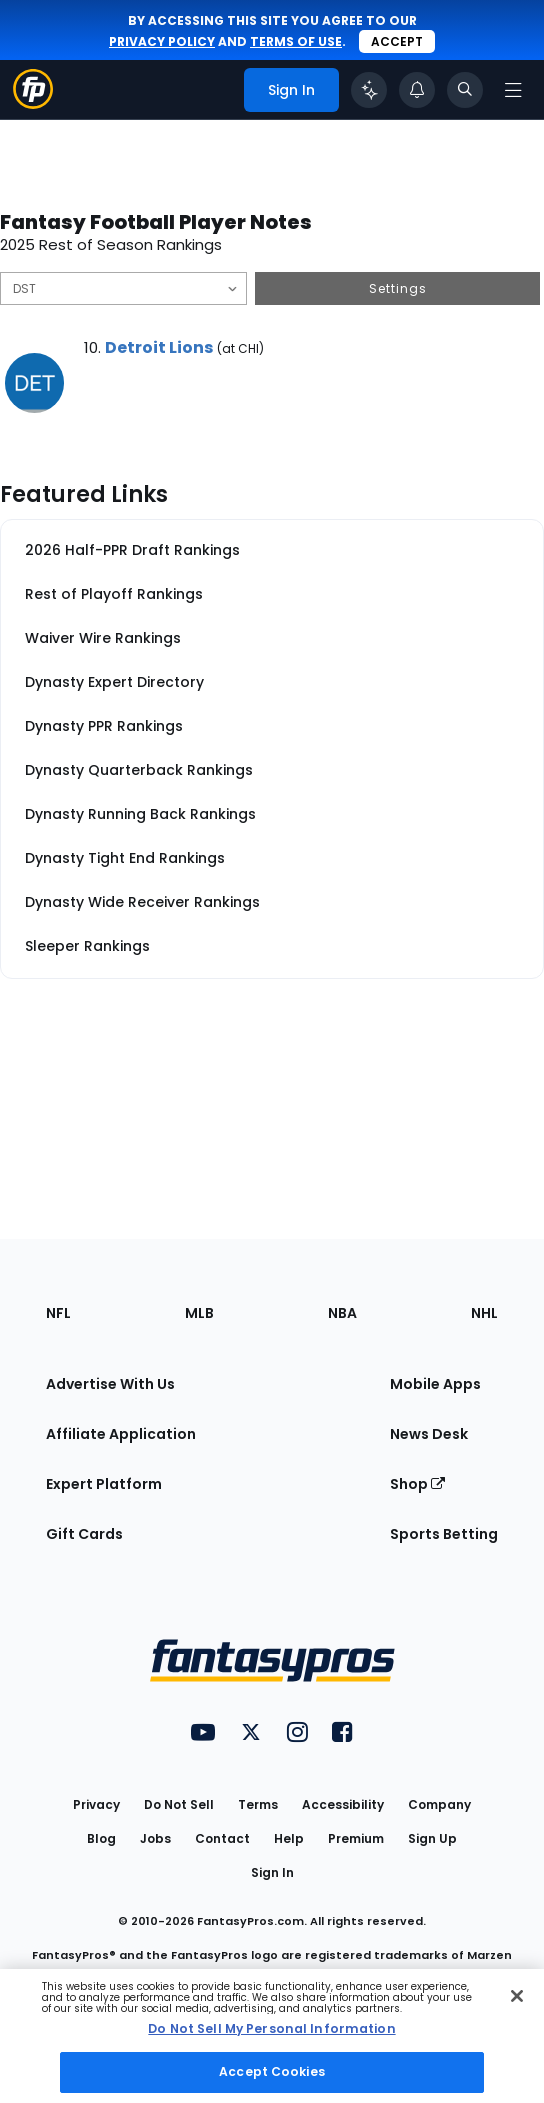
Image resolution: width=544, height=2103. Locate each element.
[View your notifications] (417, 90)
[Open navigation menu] (513, 90)
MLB (199, 1313)
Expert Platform (104, 1484)
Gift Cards (84, 1534)
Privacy (96, 1804)
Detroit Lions (159, 347)
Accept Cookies (272, 2071)
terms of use (296, 41)
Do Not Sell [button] (179, 1804)
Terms (258, 1804)
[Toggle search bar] (465, 90)
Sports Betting (444, 1534)
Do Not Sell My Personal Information (271, 2028)
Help (289, 1838)
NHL (484, 1313)
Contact (222, 1838)
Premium (356, 1838)
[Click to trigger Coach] (369, 90)
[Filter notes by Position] (123, 288)
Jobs (155, 1838)
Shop (417, 1484)
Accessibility (343, 1804)
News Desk (429, 1434)
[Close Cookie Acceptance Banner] (517, 1996)
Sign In (272, 1872)
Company (439, 1804)
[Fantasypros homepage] (33, 103)
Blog (101, 1838)
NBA (342, 1313)
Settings (398, 288)
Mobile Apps (435, 1384)
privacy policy (162, 41)
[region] (272, 2036)
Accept (397, 41)
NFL (58, 1313)
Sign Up (432, 1838)
